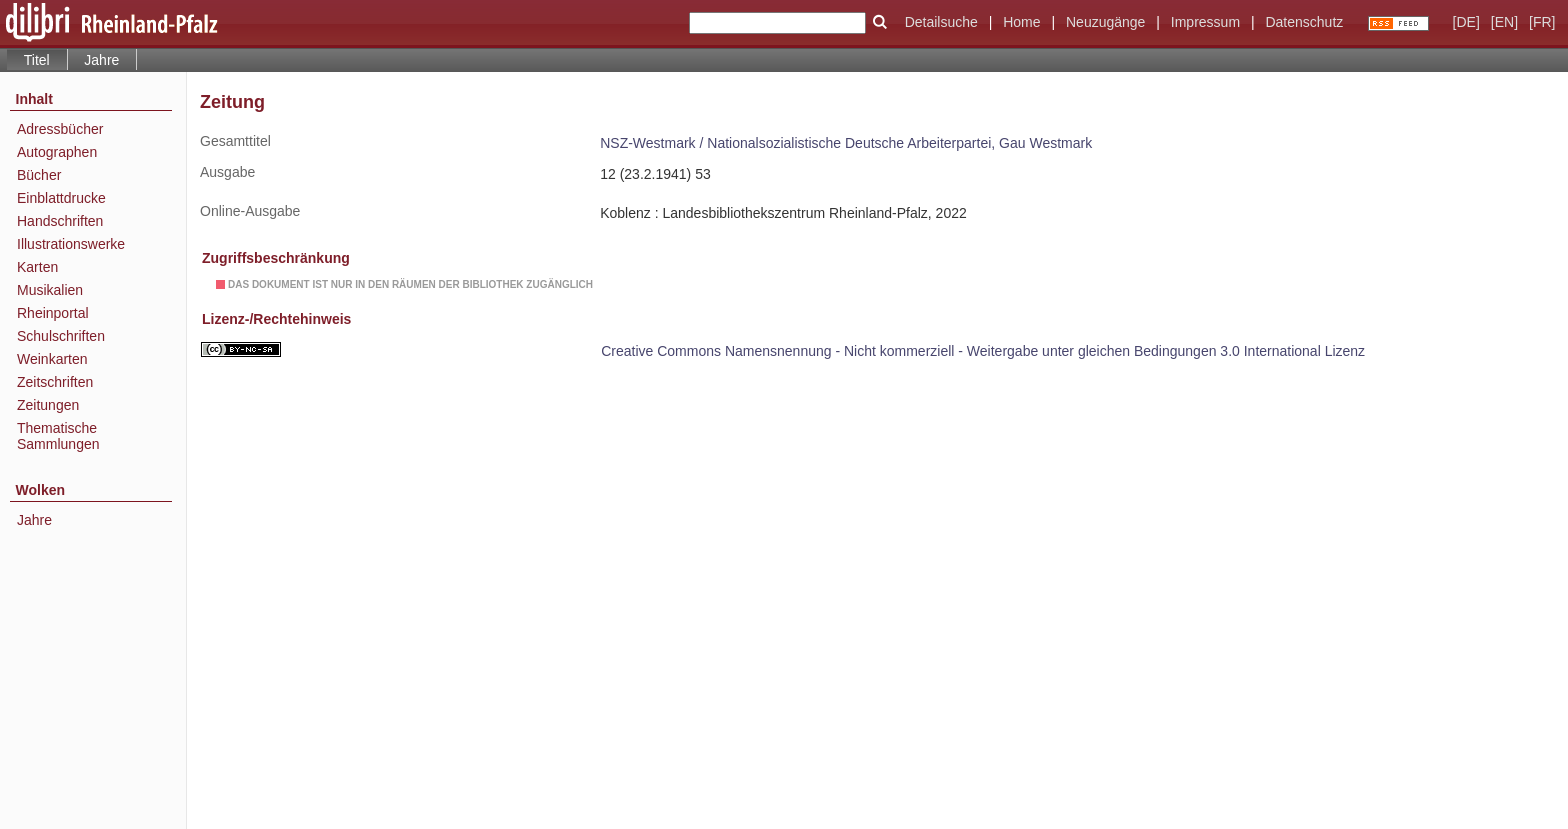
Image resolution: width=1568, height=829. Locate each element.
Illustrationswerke (71, 244)
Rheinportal (53, 313)
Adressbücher (60, 129)
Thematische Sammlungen (58, 436)
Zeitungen (48, 405)
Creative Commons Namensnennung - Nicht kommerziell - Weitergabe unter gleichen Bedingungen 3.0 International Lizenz (983, 351)
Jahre (101, 60)
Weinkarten (52, 359)
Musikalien (50, 290)
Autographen (57, 152)
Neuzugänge (1105, 22)
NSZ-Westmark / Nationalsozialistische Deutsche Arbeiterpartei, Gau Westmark (846, 143)
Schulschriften (61, 336)
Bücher (39, 175)
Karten (37, 267)
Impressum (1205, 22)
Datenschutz (1304, 22)
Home (1021, 22)
